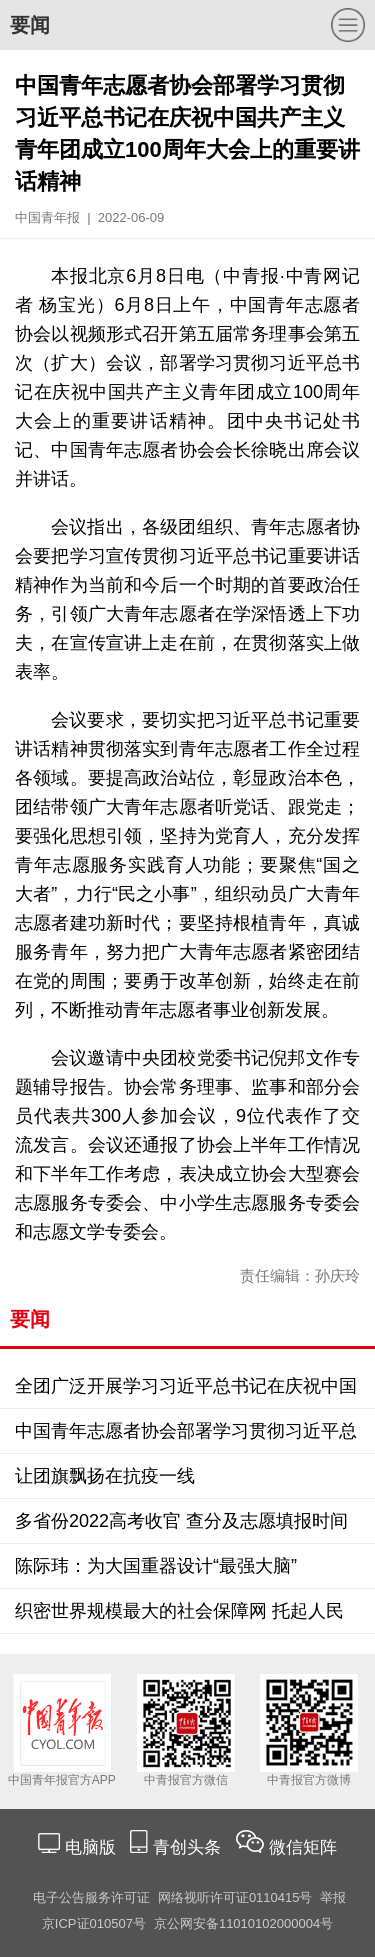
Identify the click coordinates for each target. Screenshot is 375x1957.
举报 (333, 1897)
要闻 (30, 25)
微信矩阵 (303, 1847)
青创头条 (189, 1847)
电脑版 (90, 1847)
